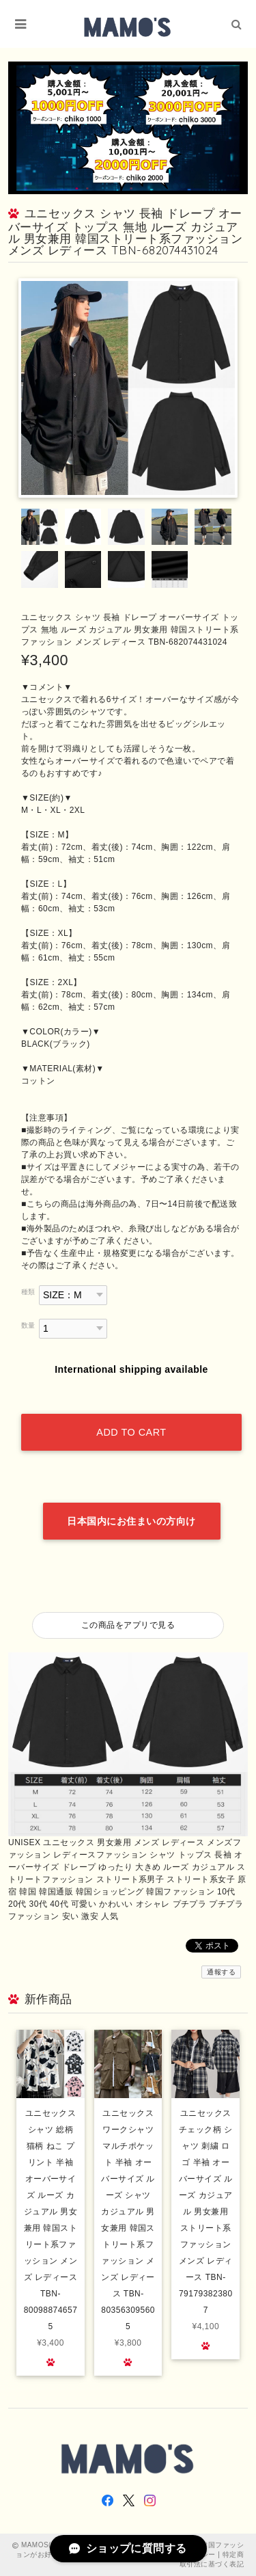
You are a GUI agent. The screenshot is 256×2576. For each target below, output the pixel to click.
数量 (28, 1325)
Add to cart (131, 1432)
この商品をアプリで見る (128, 1625)
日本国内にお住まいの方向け (131, 1521)
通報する (221, 1972)
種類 (28, 1292)
